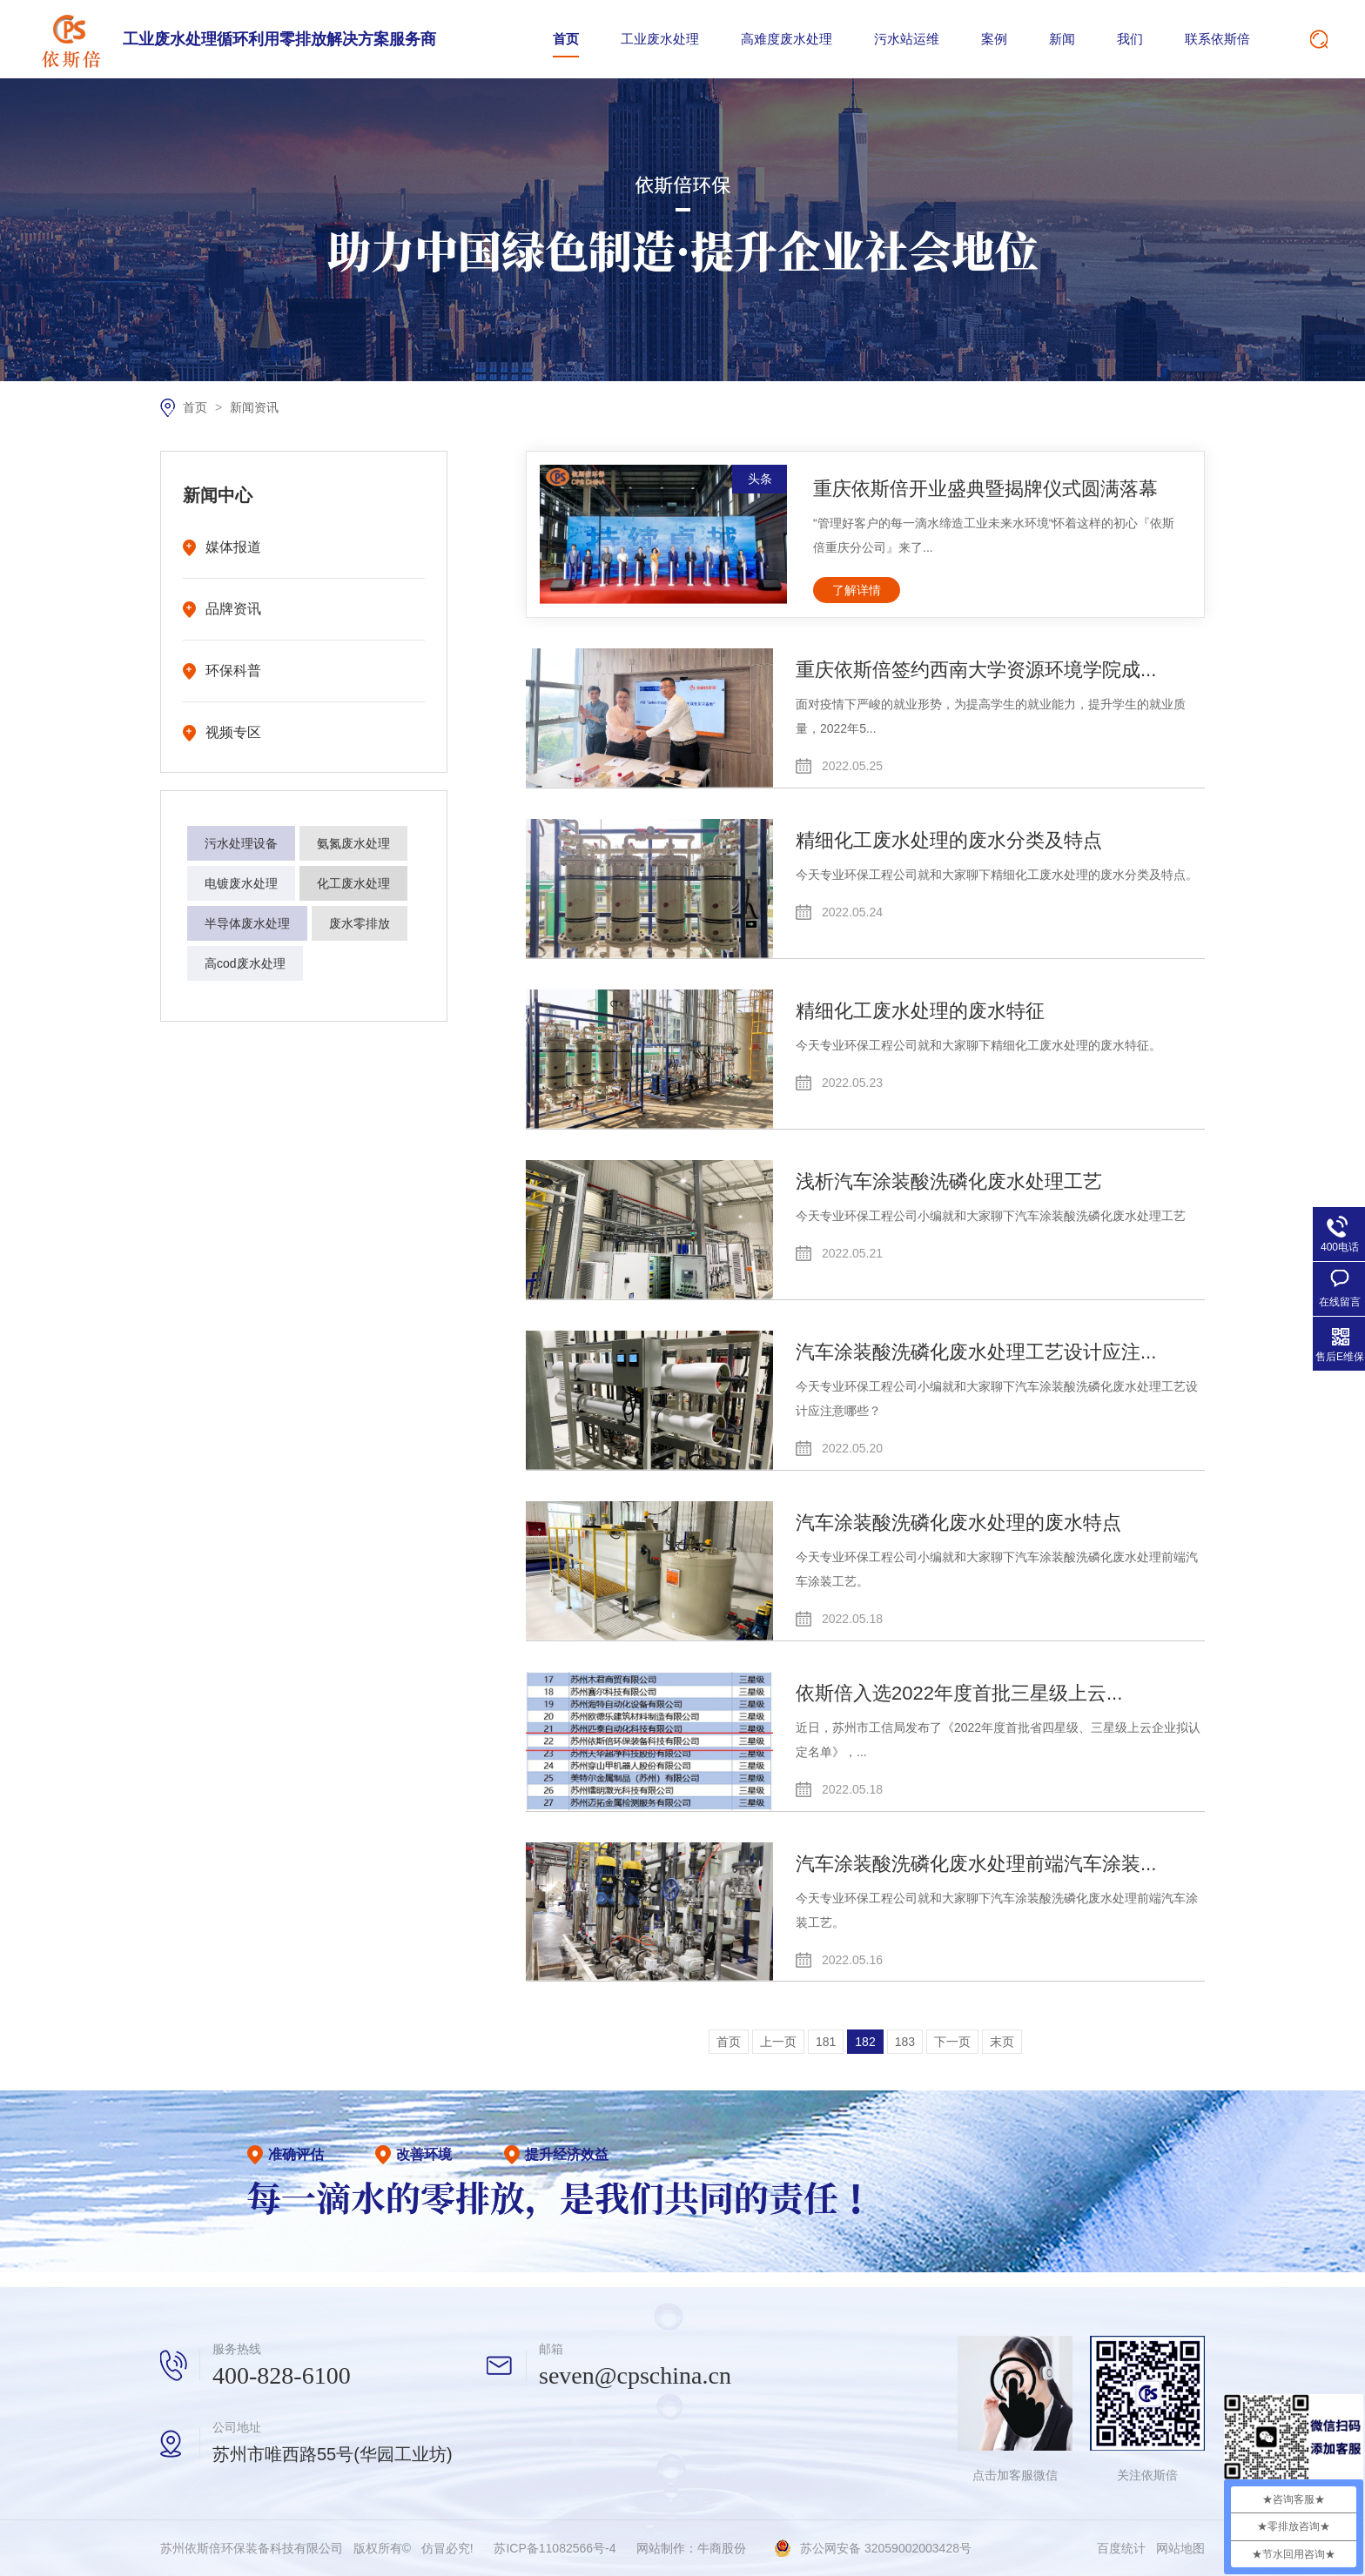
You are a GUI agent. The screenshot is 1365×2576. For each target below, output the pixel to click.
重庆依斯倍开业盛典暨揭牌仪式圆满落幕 (985, 489)
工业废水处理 (660, 38)
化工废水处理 (353, 883)
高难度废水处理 (786, 38)
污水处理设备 (241, 843)
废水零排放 (359, 923)
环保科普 (233, 670)
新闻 (1062, 38)
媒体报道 (233, 547)
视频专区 (233, 732)
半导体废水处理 (247, 923)
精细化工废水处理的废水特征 (920, 1011)
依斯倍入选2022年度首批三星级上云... (959, 1693)
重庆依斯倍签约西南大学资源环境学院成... (976, 670)
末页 (1002, 2042)
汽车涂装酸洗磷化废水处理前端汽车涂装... (976, 1864)
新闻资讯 (254, 407)
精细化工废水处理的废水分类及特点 (949, 840)
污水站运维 (906, 38)
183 (905, 2042)
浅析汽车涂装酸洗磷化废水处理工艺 (949, 1181)
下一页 (952, 2042)
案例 (994, 38)
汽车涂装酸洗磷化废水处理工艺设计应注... (976, 1352)
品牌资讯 (233, 608)
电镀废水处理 (241, 883)
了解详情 (856, 590)
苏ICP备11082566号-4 (554, 2548)
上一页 (778, 2042)
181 (826, 2042)
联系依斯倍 (1217, 38)
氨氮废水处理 (353, 843)
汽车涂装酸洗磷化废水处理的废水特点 (958, 1522)
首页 (566, 38)
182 (865, 2042)
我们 (1130, 38)
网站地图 (1180, 2548)
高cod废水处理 (245, 963)
